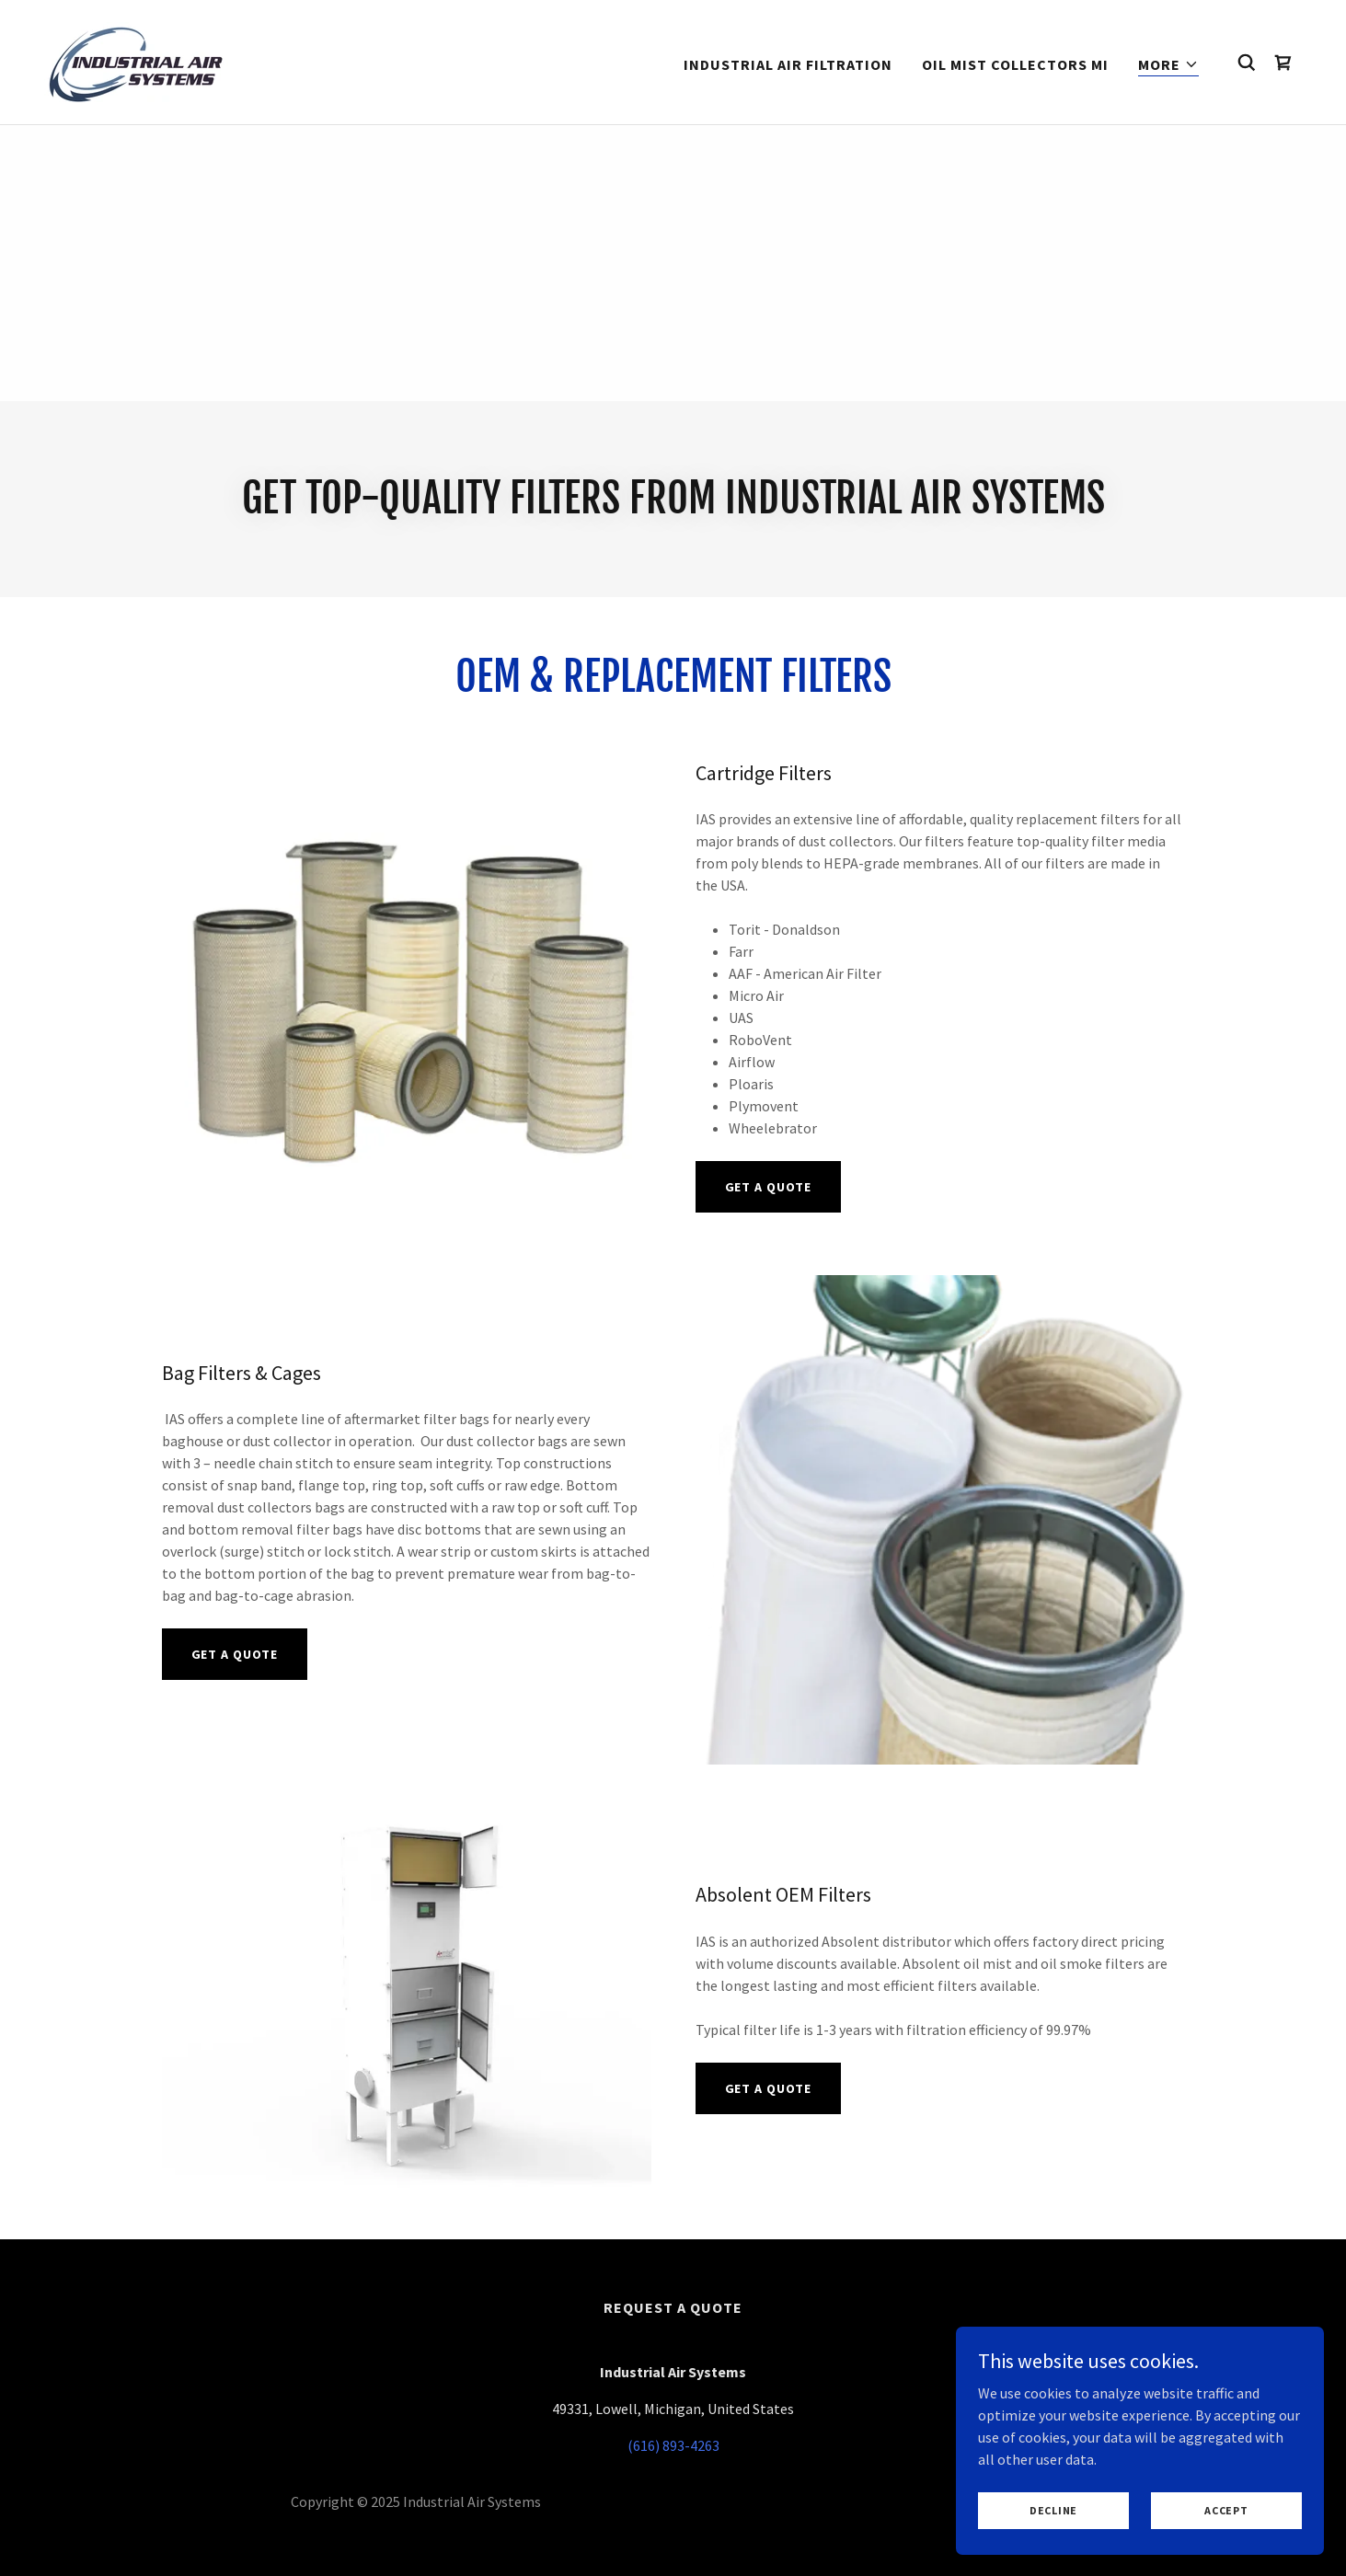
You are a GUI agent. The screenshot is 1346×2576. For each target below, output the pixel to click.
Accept (1226, 2510)
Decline (1053, 2510)
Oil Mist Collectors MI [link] (1015, 64)
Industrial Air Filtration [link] (788, 64)
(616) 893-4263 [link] (673, 2445)
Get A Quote (768, 1187)
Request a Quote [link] (673, 2307)
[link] (138, 60)
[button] (1168, 64)
